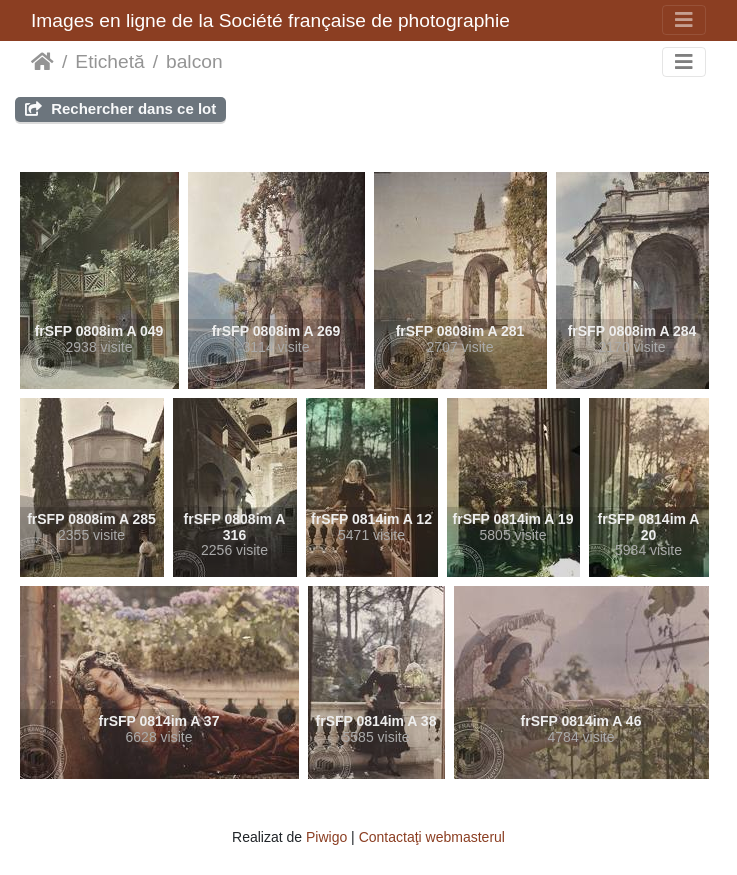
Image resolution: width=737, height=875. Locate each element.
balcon (194, 61)
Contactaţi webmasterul (432, 837)
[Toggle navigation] (684, 20)
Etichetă (109, 61)
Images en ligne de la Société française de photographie (270, 20)
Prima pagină (42, 62)
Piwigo (326, 837)
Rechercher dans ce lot (120, 108)
